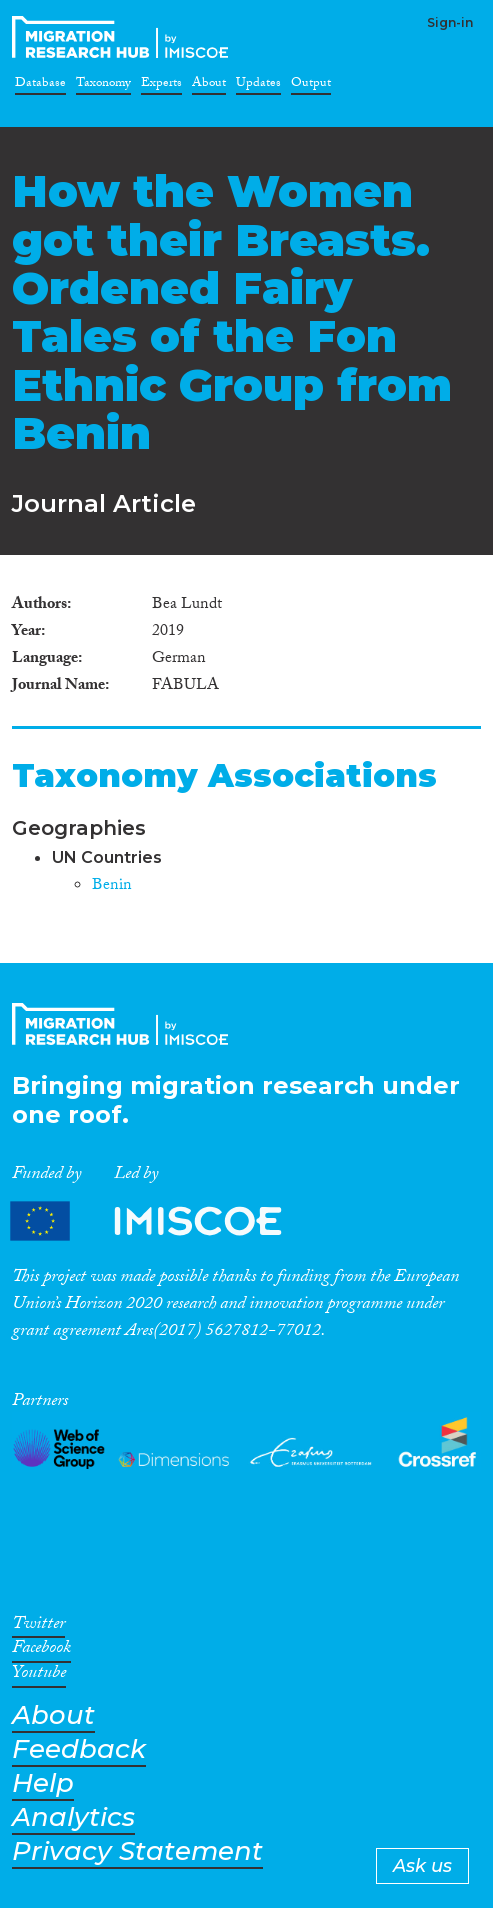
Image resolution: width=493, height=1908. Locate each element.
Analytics (73, 1817)
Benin (112, 886)
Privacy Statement (137, 1851)
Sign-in (450, 22)
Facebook (41, 1651)
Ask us (422, 1866)
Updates (258, 86)
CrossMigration (124, 37)
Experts (161, 86)
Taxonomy (103, 86)
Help (43, 1783)
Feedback (79, 1749)
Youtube (39, 1676)
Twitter (38, 1627)
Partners (163, 1221)
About (209, 86)
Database (40, 86)
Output (311, 86)
